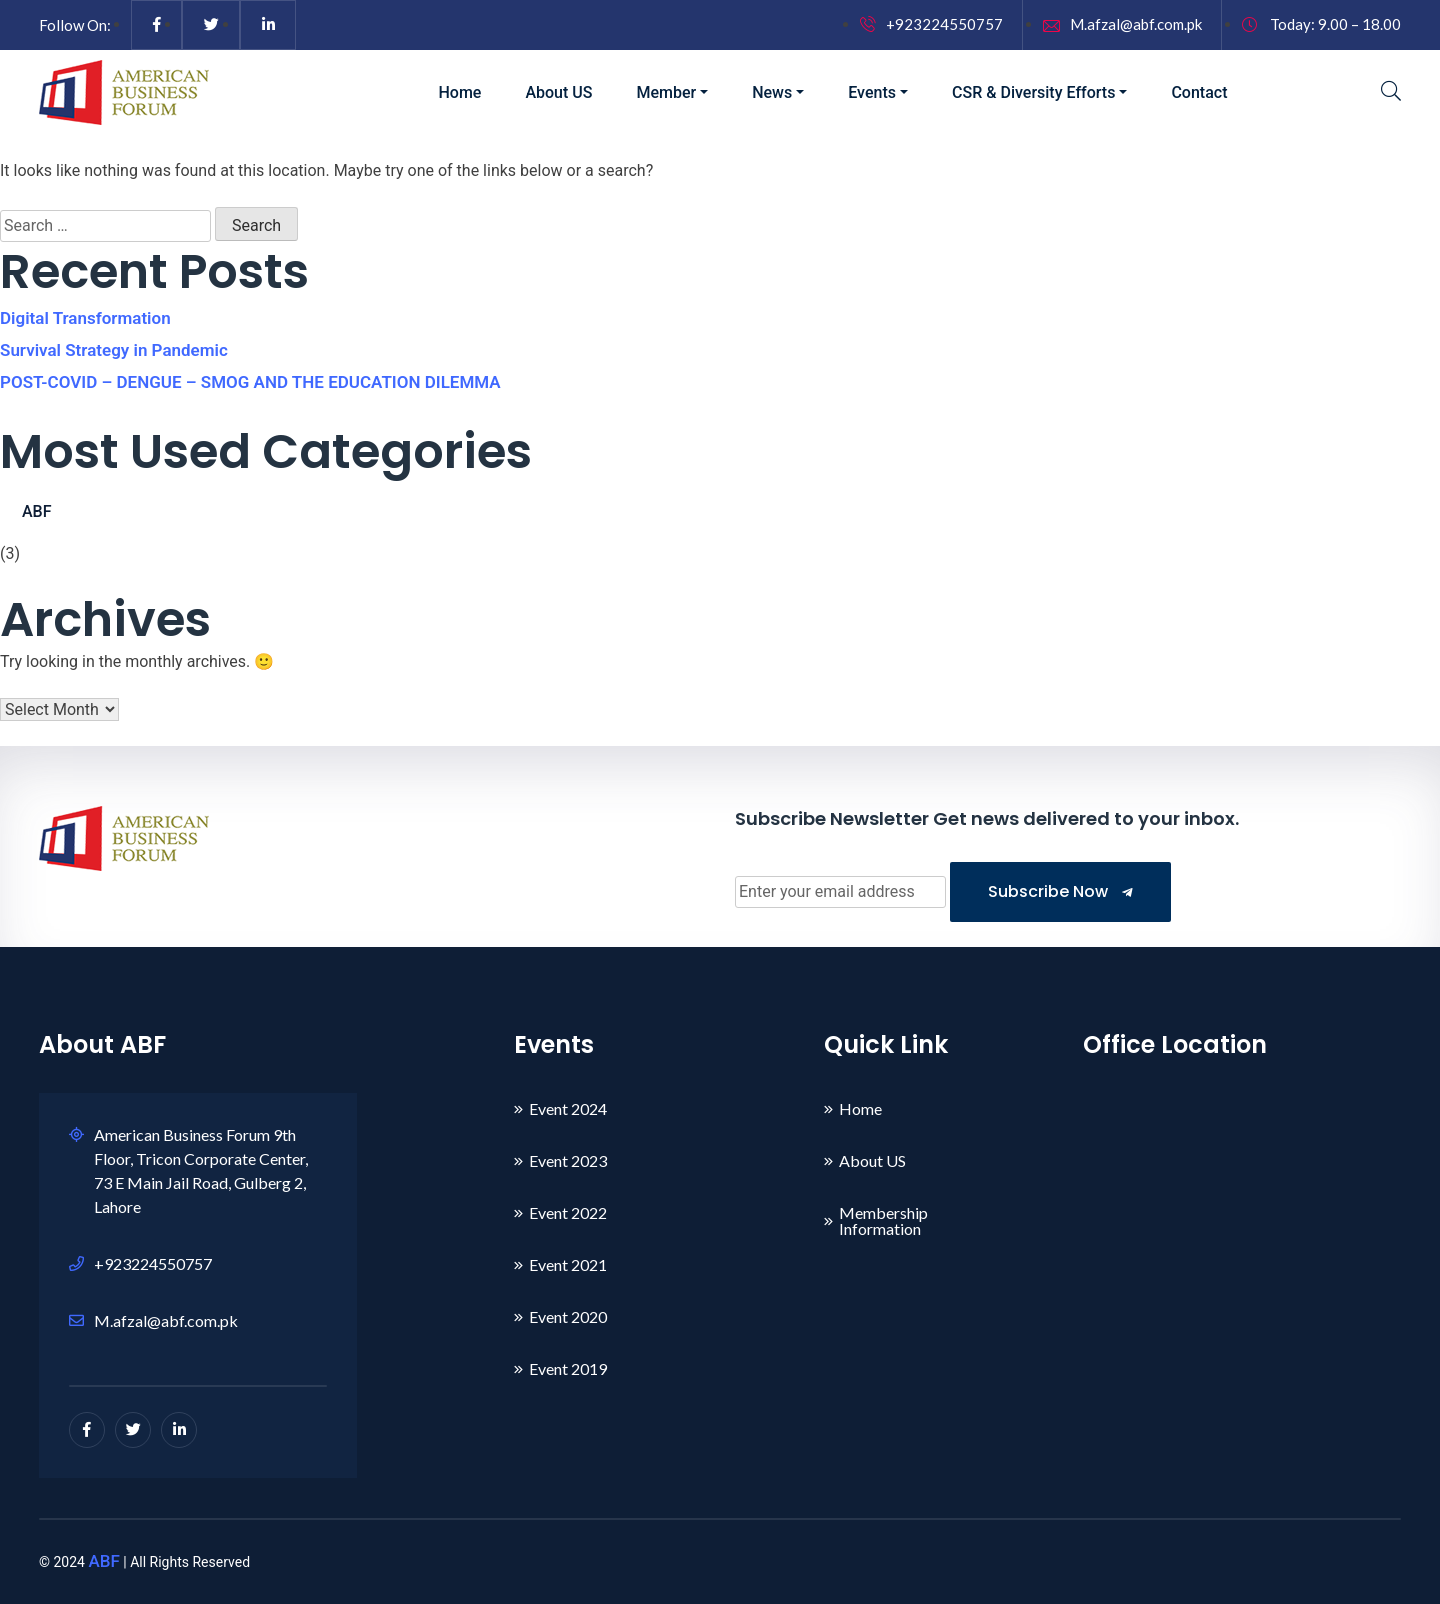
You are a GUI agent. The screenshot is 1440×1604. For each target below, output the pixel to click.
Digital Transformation (85, 318)
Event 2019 (568, 1368)
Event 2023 (568, 1160)
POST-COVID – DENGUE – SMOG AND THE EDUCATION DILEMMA (250, 382)
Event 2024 (568, 1108)
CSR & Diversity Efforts (1033, 92)
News (772, 92)
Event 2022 (568, 1212)
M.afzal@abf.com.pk (1122, 24)
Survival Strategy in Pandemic (114, 350)
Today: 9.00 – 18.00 (1321, 24)
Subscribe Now (1060, 891)
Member (666, 92)
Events (872, 92)
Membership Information (883, 1220)
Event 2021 (568, 1264)
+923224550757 (931, 23)
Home (460, 92)
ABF (37, 511)
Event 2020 (568, 1316)
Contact (1199, 92)
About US (558, 92)
